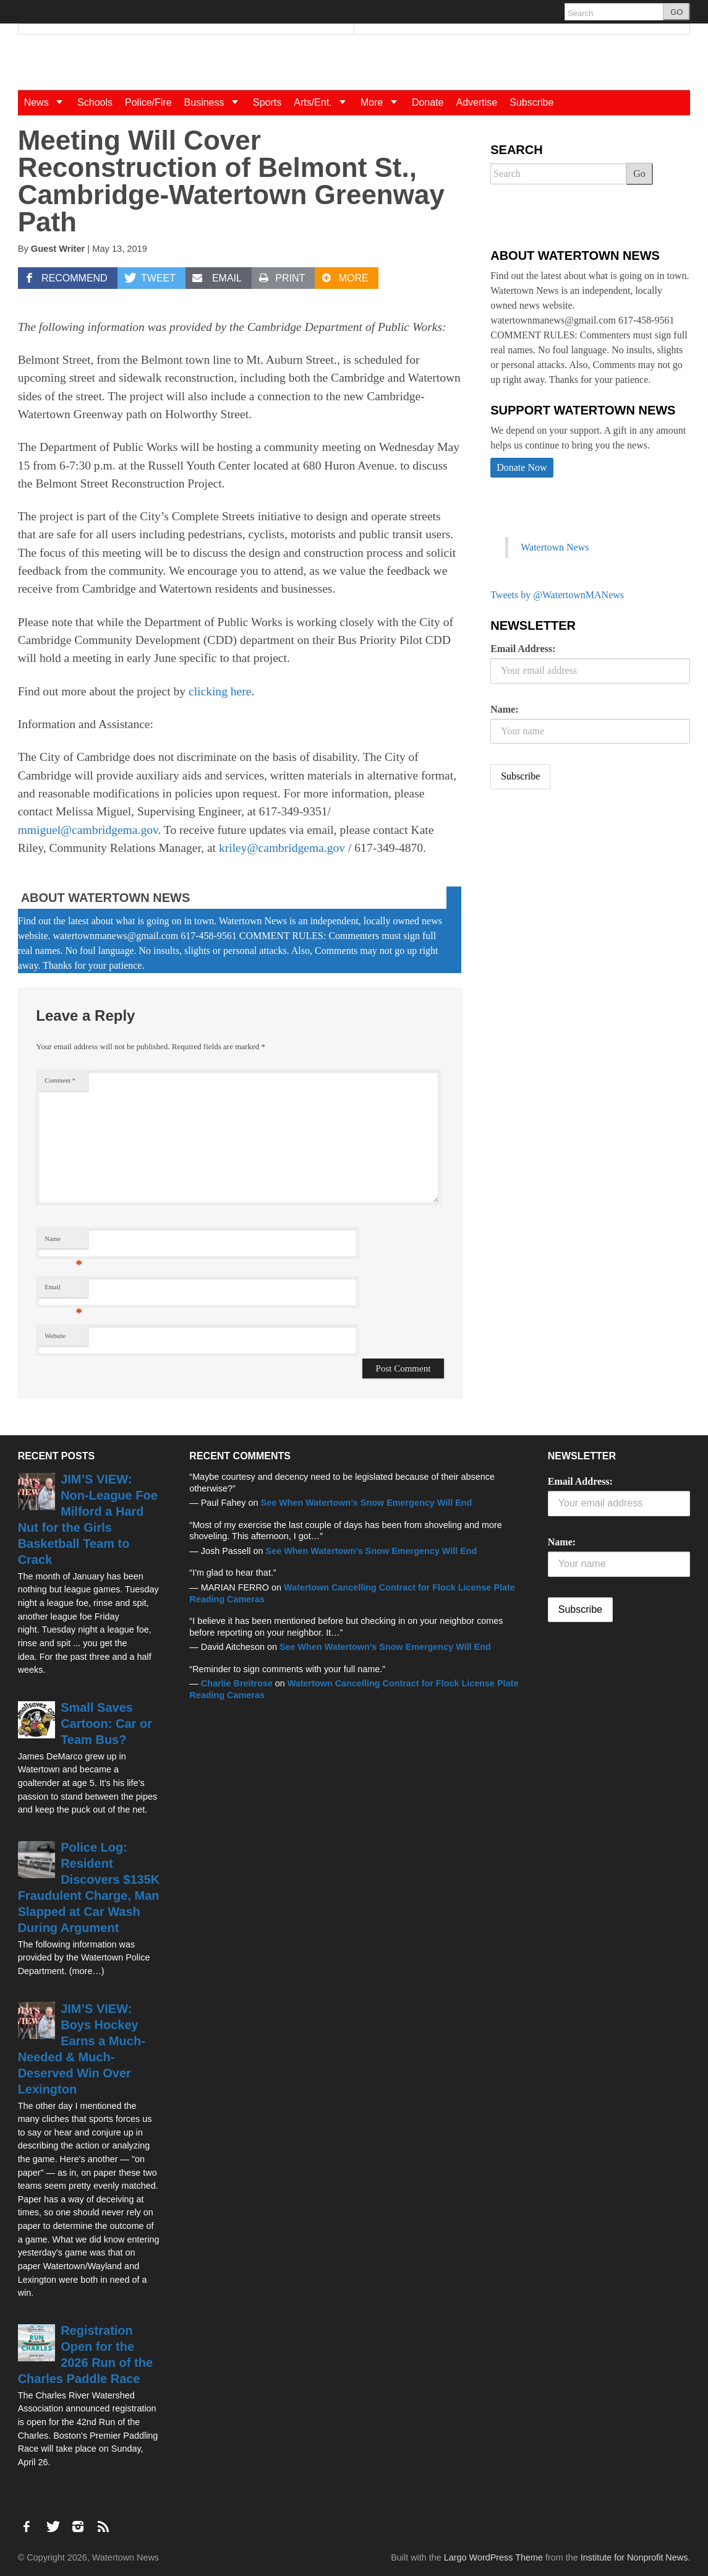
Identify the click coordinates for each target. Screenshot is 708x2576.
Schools (95, 102)
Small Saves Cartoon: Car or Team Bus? (106, 1723)
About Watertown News (105, 897)
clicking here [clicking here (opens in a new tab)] (220, 691)
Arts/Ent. (324, 102)
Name (63, 1241)
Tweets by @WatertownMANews (557, 595)
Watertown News (555, 547)
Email (63, 1290)
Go (639, 173)
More (383, 102)
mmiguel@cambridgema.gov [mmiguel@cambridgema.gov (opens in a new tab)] (88, 829)
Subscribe (531, 102)
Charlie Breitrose (237, 1683)
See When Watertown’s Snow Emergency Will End (366, 1503)
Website (55, 1336)
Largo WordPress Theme (493, 2557)
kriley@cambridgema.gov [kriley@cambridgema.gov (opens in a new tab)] (282, 847)
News (47, 102)
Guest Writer (58, 249)
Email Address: (522, 648)
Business (215, 102)
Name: (504, 709)
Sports (267, 102)
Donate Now (522, 467)
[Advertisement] (583, 896)
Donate (428, 102)
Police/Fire (148, 102)
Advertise (477, 102)
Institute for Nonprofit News (634, 2557)
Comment (60, 1080)
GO (676, 12)
